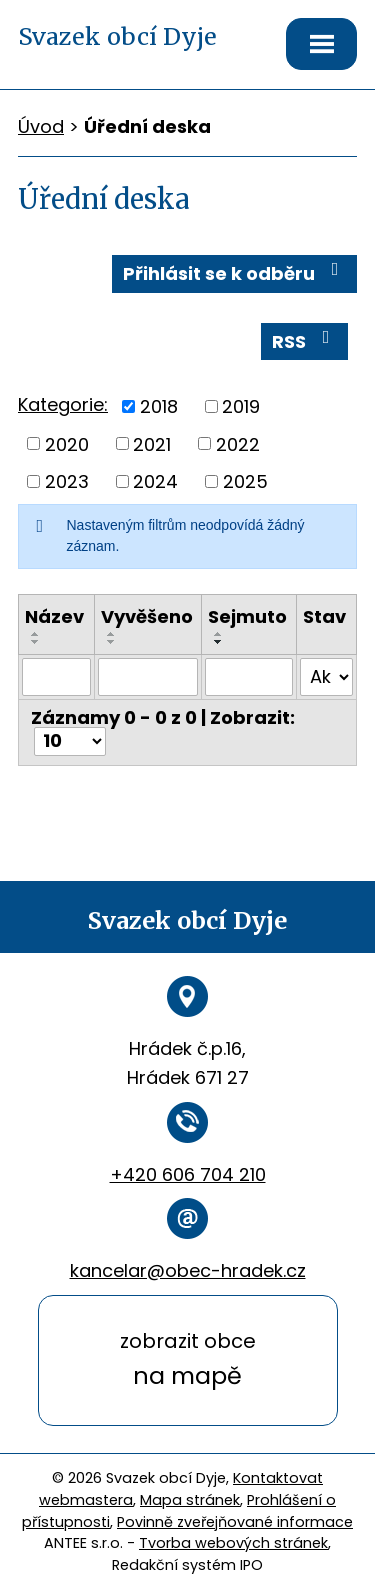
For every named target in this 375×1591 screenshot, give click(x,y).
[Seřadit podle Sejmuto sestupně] (219, 642)
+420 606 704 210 (188, 1174)
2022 (238, 443)
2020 (67, 443)
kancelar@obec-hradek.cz (188, 1270)
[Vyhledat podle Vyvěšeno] (148, 677)
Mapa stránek (190, 1500)
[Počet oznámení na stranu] (70, 741)
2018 (159, 406)
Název (54, 616)
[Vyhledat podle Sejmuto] (249, 677)
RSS (305, 341)
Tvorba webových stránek (233, 1543)
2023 (67, 481)
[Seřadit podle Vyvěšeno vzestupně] (112, 634)
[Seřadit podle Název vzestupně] (36, 634)
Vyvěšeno (147, 616)
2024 (155, 481)
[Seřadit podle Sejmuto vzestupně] (219, 634)
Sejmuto (247, 616)
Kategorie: (63, 404)
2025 (245, 481)
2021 (152, 443)
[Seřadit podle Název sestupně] (36, 642)
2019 (241, 406)
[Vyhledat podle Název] (56, 677)
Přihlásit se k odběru (235, 273)
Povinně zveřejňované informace (235, 1522)
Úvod (41, 126)
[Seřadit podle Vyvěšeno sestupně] (112, 642)
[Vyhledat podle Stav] (326, 677)
